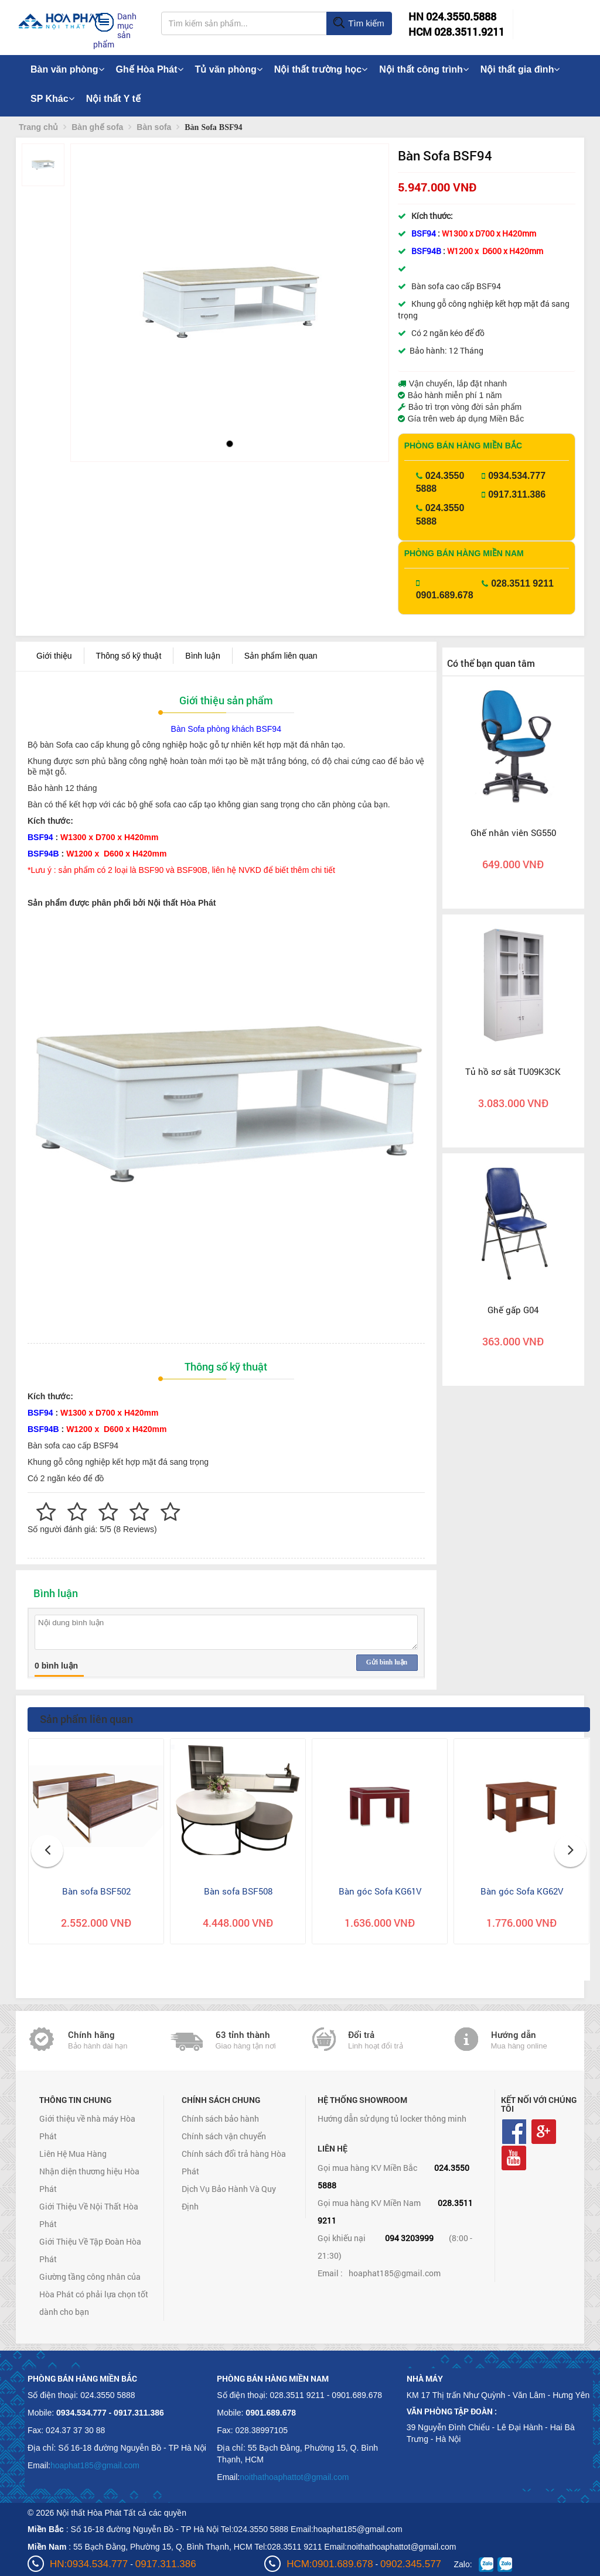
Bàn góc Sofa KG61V (380, 1891)
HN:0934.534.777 (89, 2564)
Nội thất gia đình (520, 69)
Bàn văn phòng (67, 69)
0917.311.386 (517, 494)
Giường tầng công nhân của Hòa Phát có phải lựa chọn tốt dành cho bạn (93, 2294)
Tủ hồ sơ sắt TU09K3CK (513, 1071)
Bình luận (202, 655)
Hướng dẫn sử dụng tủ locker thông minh (392, 2118)
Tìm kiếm (358, 23)
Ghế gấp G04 (513, 1310)
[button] (89, 287)
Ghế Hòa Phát (149, 69)
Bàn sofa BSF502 (96, 1891)
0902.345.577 (410, 2564)
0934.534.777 (517, 476)
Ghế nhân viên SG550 (513, 832)
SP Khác (52, 99)
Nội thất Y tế (113, 99)
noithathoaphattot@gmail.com (294, 2477)
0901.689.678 (444, 595)
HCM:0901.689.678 (330, 2564)
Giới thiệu (54, 655)
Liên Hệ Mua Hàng (73, 2153)
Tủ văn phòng (228, 69)
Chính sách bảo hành (220, 2118)
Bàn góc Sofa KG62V (521, 1891)
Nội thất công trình (424, 69)
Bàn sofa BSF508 (238, 1891)
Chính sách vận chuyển (224, 2136)
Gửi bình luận (386, 1662)
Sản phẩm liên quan (281, 655)
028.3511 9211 (522, 583)
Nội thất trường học (321, 69)
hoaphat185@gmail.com (395, 2273)
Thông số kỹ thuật (129, 655)
